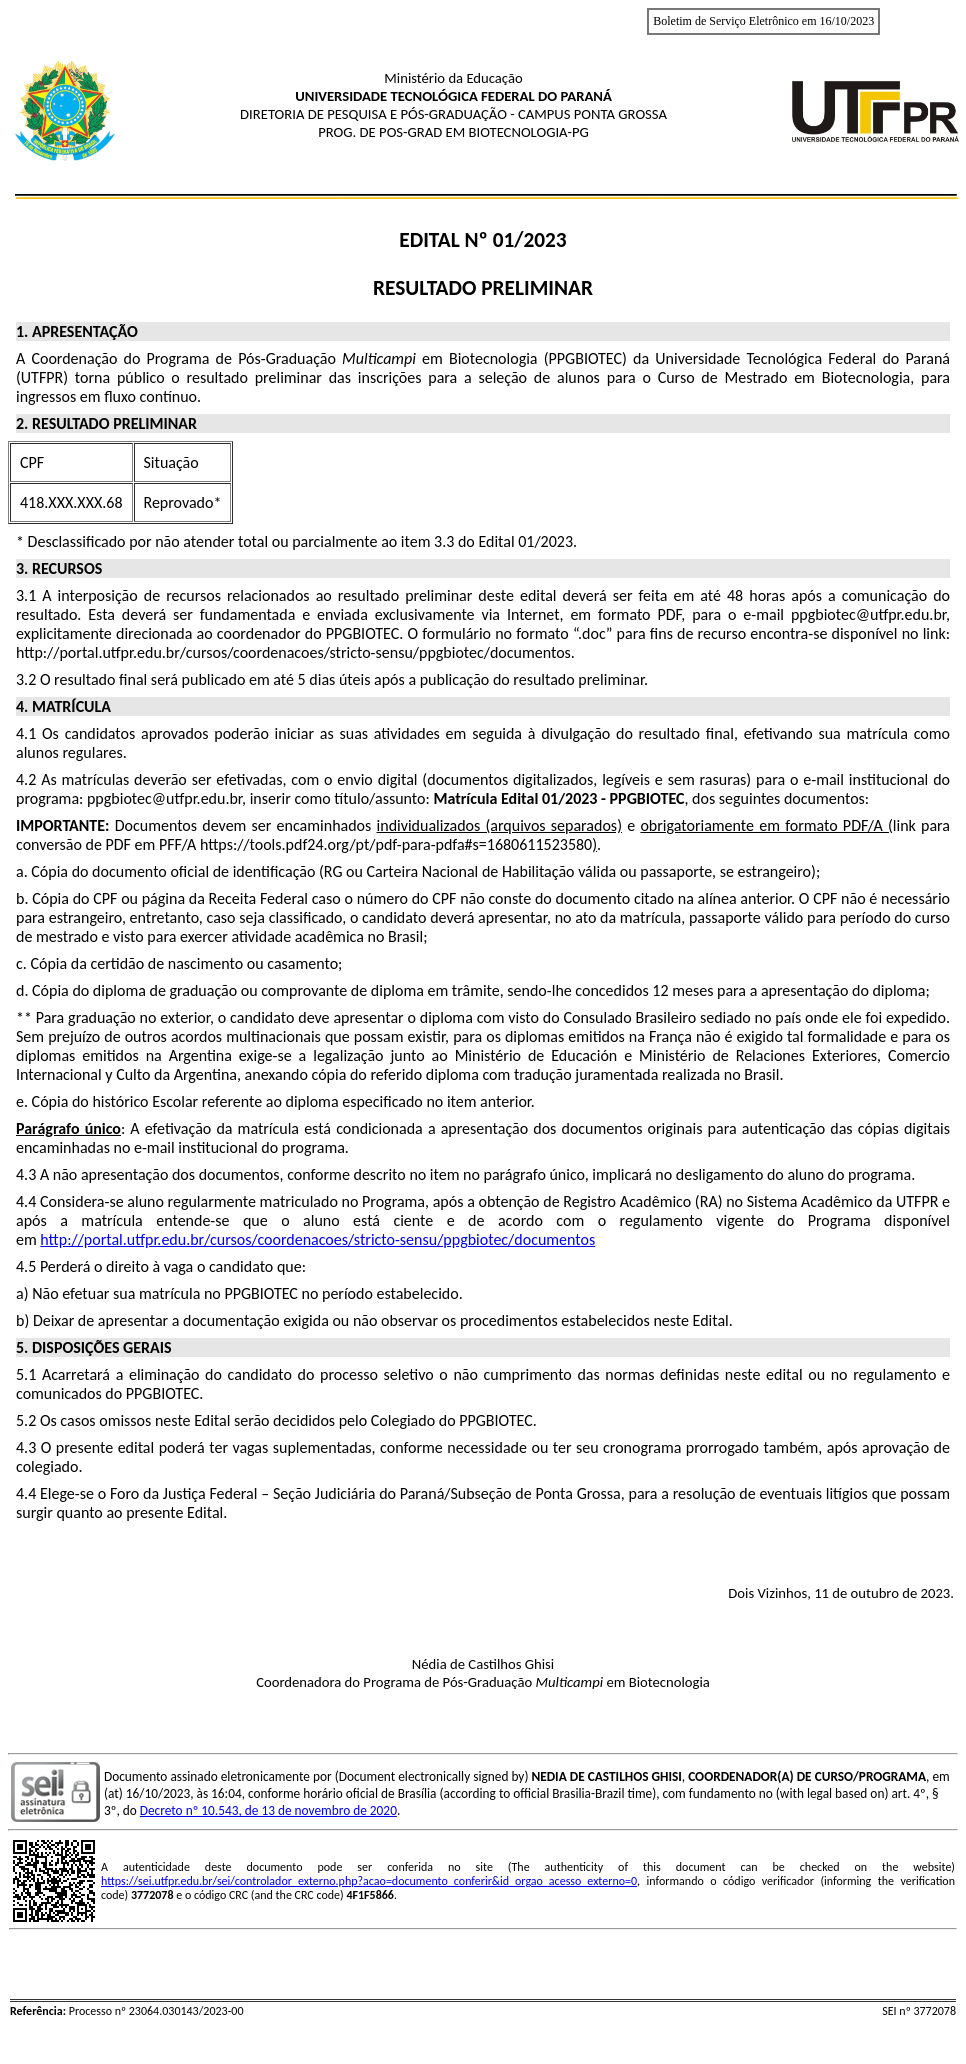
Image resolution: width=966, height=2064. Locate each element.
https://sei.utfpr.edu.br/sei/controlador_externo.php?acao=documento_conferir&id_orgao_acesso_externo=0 (369, 1881)
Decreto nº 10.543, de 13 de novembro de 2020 (268, 1810)
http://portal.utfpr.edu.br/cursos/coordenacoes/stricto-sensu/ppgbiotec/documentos (317, 1239)
